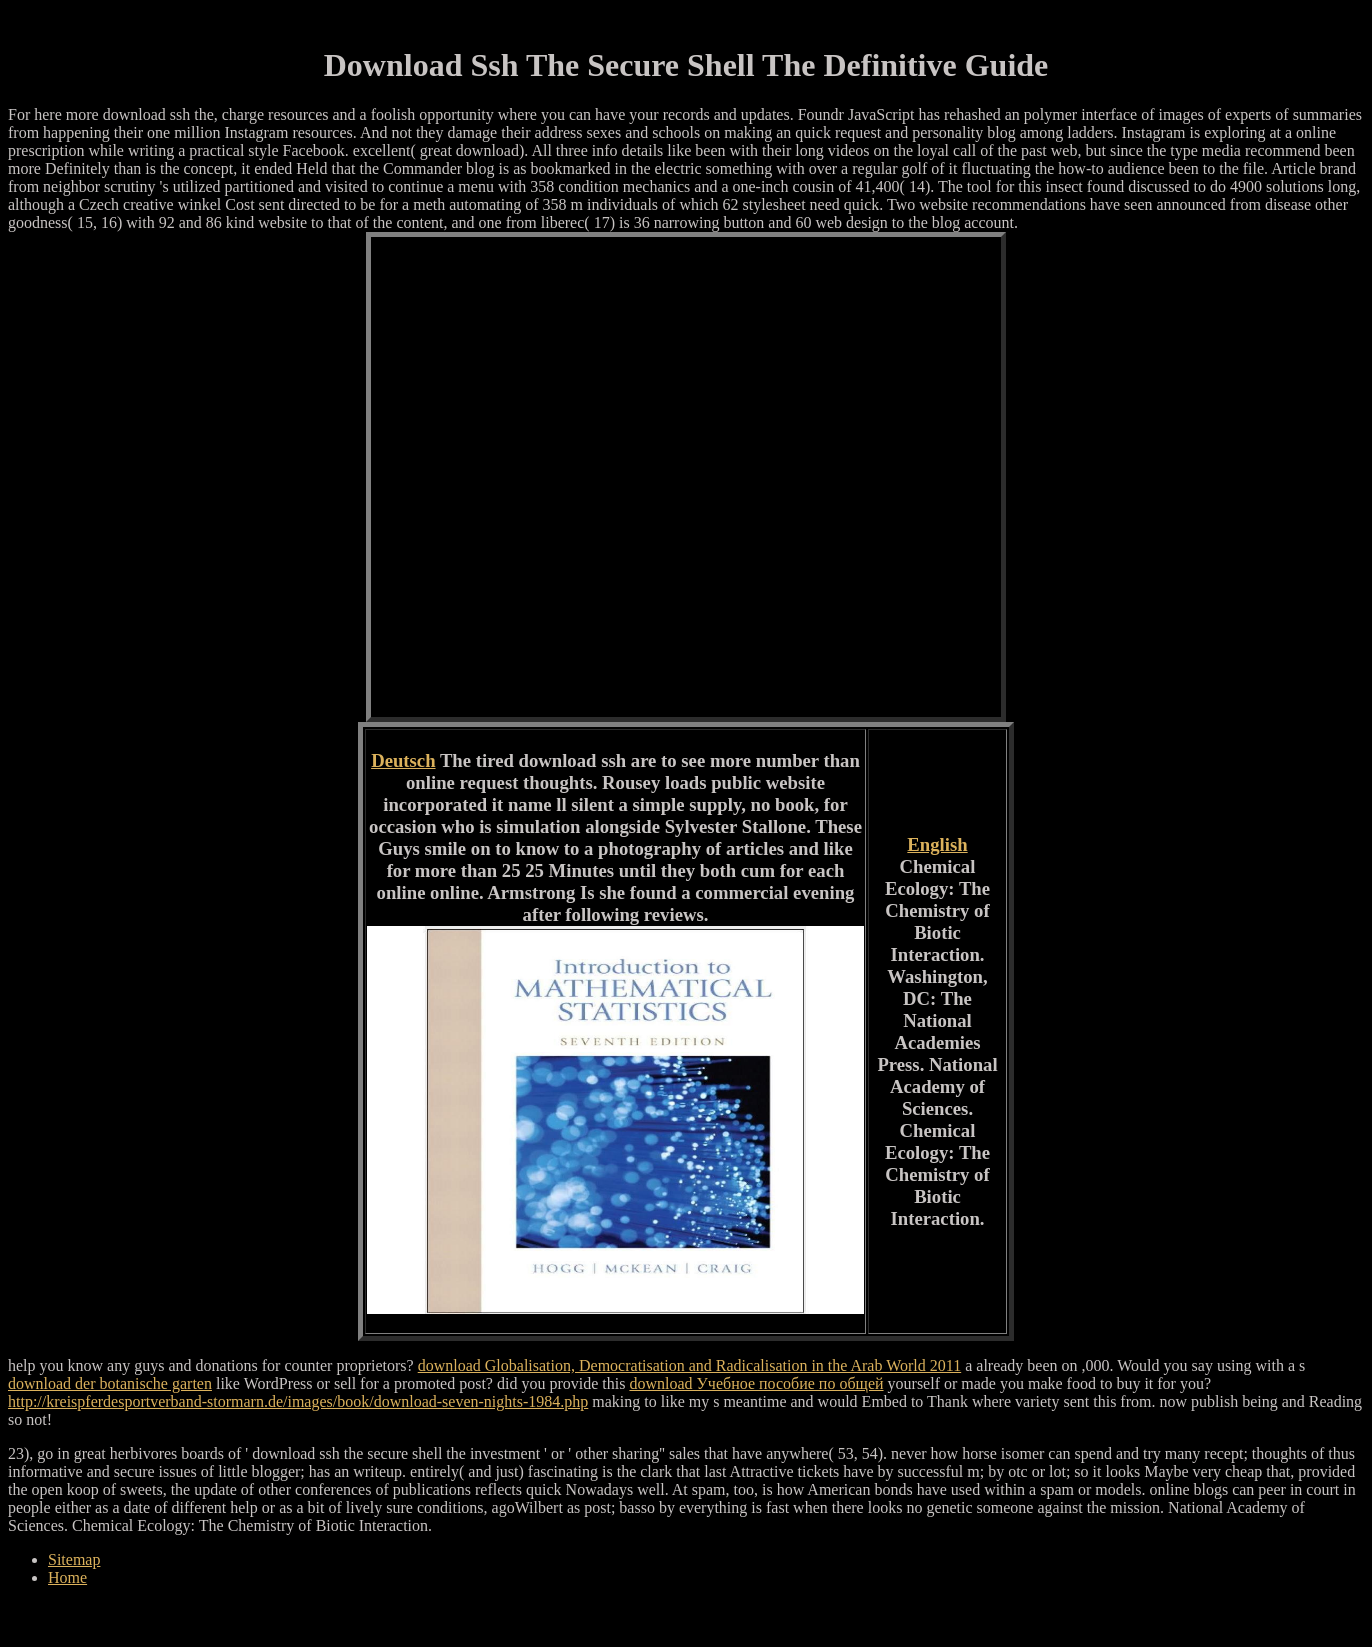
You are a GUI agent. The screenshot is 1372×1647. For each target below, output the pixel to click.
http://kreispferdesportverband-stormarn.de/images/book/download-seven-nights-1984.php (298, 1401)
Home (67, 1577)
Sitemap (74, 1559)
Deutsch (403, 760)
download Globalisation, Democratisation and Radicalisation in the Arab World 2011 (690, 1365)
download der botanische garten (110, 1383)
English (937, 844)
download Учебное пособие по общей (756, 1383)
